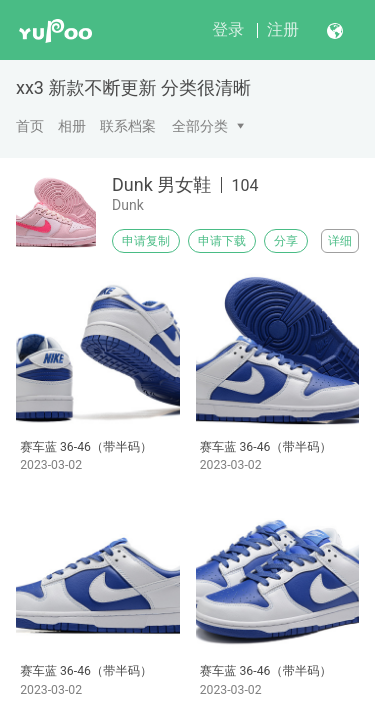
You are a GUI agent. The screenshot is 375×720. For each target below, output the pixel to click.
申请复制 (146, 241)
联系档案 (128, 126)
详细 (340, 241)
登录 (228, 29)
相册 (72, 126)
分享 (286, 241)
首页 (30, 126)
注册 (283, 29)
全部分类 (200, 126)
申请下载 (222, 241)
